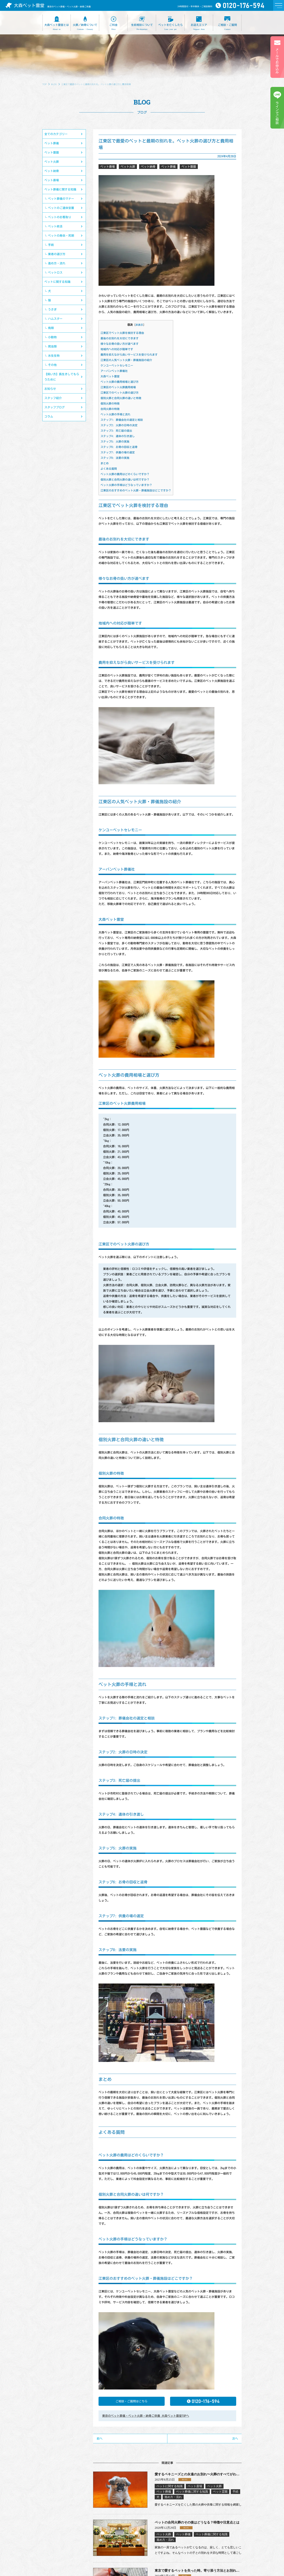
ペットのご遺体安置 (61, 207)
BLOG (54, 84)
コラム (48, 416)
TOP (44, 84)
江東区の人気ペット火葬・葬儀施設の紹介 (126, 360)
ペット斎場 (51, 180)
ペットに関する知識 (57, 281)
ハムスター (55, 318)
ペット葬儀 (51, 143)
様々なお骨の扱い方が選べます (120, 343)
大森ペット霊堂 (110, 376)
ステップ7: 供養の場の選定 (118, 452)
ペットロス (55, 272)
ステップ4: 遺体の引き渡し (118, 436)
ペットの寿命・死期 (61, 235)
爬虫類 (52, 346)
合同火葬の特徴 (110, 409)
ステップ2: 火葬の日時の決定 (119, 425)
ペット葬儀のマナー (61, 198)
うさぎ (52, 309)
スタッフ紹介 (53, 398)
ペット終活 (55, 226)
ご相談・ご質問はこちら (131, 2401)
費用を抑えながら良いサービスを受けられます (129, 354)
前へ (100, 2438)
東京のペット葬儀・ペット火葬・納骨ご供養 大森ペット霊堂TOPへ (145, 2415)
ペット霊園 (51, 152)
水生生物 (54, 355)
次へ (235, 2438)
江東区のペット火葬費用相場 (118, 387)
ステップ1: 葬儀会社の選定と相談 (122, 419)
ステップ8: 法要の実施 (115, 457)
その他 (52, 364)
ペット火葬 (51, 161)
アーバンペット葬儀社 (114, 371)
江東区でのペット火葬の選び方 (120, 392)
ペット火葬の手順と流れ (115, 414)
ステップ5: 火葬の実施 (115, 441)
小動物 (52, 337)
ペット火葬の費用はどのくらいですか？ (125, 474)
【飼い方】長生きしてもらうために (61, 377)
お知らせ (50, 388)
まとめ (105, 463)
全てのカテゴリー (56, 134)
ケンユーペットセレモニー (117, 365)
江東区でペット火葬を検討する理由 (122, 333)
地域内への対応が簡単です (117, 349)
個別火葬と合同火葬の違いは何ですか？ (125, 479)
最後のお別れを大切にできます (120, 338)
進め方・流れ (56, 263)
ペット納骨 (51, 170)
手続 (51, 244)
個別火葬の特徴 (110, 403)
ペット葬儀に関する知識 (60, 189)
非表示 (139, 325)
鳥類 (51, 327)
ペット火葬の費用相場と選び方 (120, 381)
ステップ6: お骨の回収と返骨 (119, 447)
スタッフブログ (54, 407)
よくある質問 (109, 468)
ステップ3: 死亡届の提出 (116, 430)
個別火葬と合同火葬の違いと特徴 (121, 398)
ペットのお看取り (59, 217)
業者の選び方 (56, 254)
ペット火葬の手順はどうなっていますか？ (126, 485)
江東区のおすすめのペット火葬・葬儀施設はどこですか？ (136, 490)
